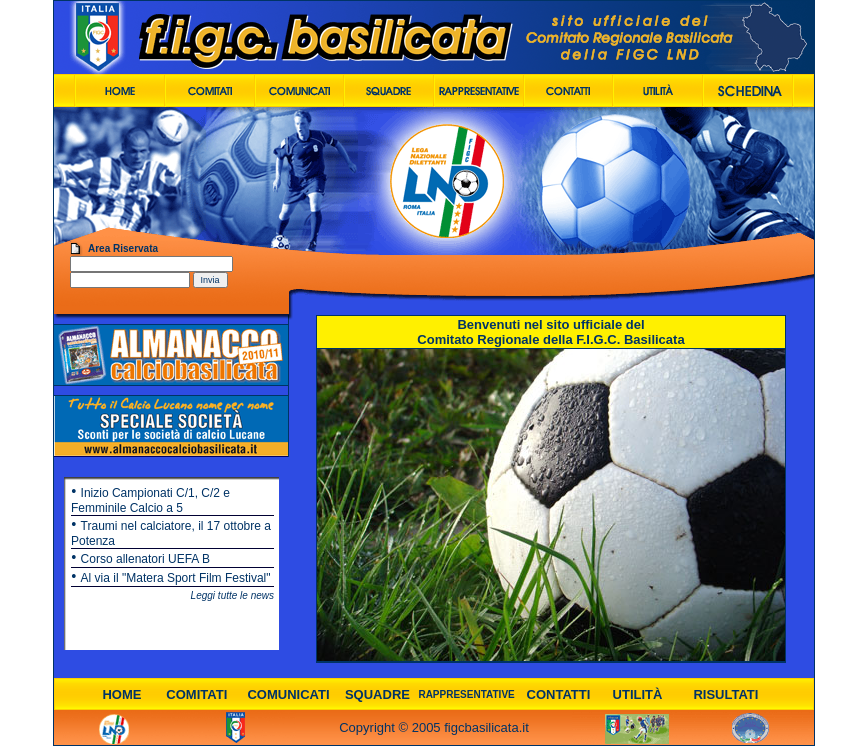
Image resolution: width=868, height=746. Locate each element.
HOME (121, 694)
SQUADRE (377, 694)
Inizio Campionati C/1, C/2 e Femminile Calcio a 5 (150, 500)
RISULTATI (725, 694)
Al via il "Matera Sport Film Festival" (176, 578)
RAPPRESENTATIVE (466, 694)
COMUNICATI (288, 694)
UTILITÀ (638, 694)
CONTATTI (559, 694)
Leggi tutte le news (232, 595)
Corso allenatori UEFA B (145, 559)
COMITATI (196, 694)
